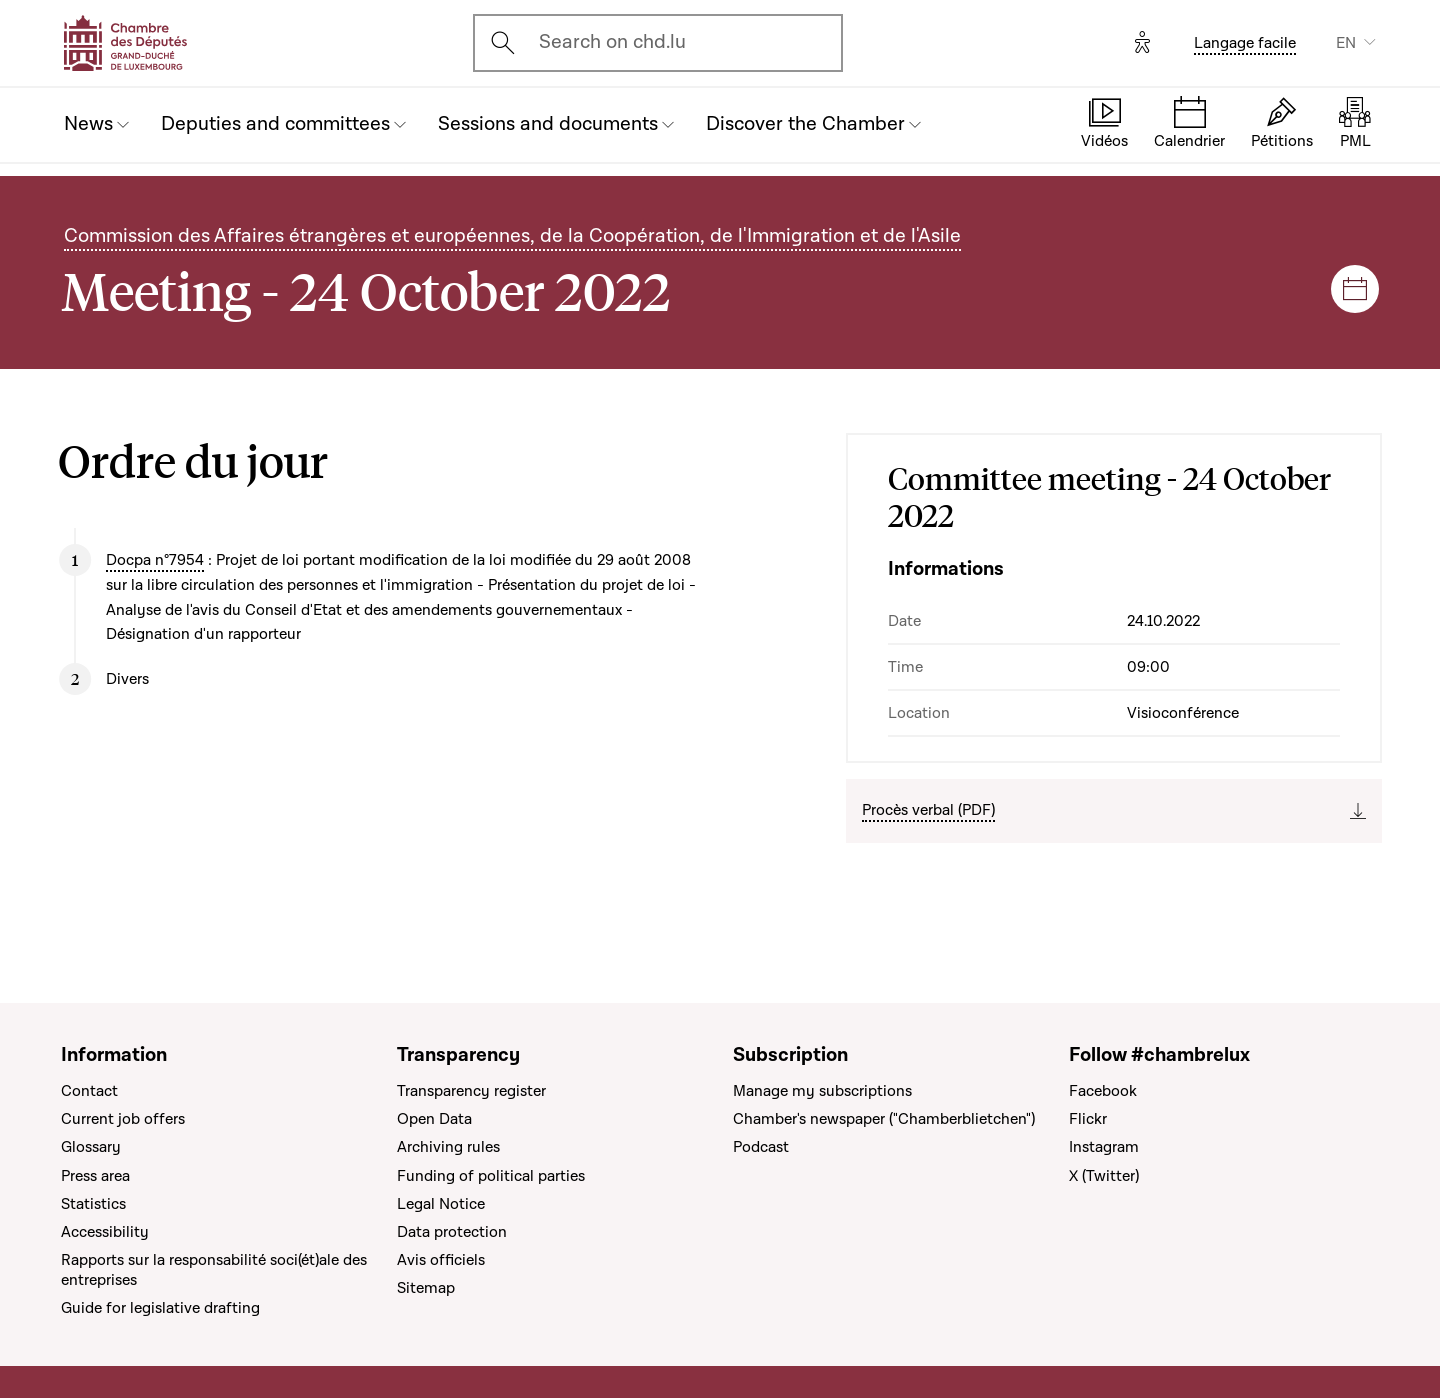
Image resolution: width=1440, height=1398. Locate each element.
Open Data (434, 1119)
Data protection (452, 1232)
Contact (89, 1091)
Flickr (1088, 1119)
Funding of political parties (491, 1176)
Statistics (93, 1204)
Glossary (91, 1147)
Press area (95, 1176)
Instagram (1104, 1147)
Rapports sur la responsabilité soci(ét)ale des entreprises (214, 1270)
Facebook (1103, 1091)
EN (1346, 43)
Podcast (761, 1147)
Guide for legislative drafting (160, 1308)
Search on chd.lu (612, 42)
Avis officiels (441, 1260)
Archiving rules (448, 1147)
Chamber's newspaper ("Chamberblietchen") (884, 1119)
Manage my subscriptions (822, 1091)
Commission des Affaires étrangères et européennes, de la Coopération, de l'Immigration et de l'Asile (512, 236)
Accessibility (105, 1232)
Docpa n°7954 (155, 560)
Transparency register (471, 1091)
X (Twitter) (1104, 1176)
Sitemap (426, 1288)
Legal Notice (441, 1204)
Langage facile (1245, 43)
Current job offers (123, 1119)
